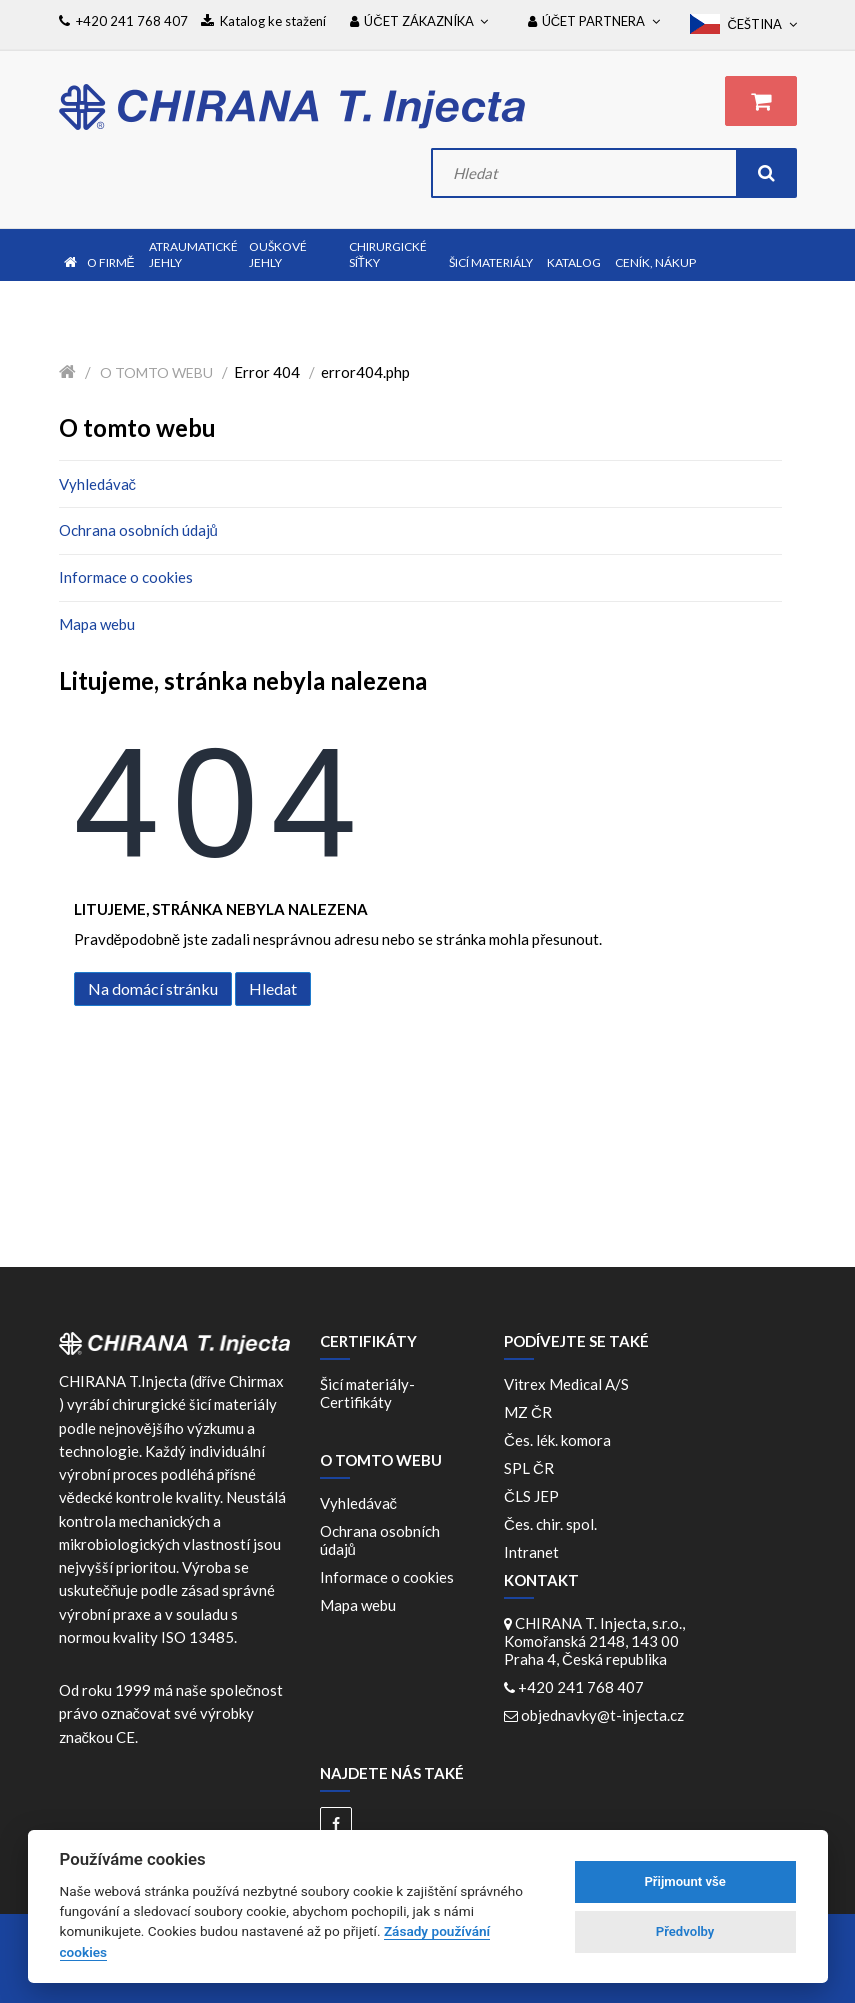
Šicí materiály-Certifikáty (367, 1393)
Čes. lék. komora (560, 1440)
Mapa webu (97, 624)
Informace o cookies (126, 577)
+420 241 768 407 (581, 1687)
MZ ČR (531, 1412)
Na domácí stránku (153, 988)
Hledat (273, 988)
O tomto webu (156, 372)
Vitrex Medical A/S (569, 1384)
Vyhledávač (98, 484)
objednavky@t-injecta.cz (602, 1715)
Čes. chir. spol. (553, 1524)
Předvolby (685, 1931)
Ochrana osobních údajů (138, 530)
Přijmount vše (684, 1881)
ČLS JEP (534, 1496)
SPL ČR (532, 1468)
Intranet (531, 1552)
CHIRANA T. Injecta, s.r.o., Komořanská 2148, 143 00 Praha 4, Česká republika (594, 1641)
